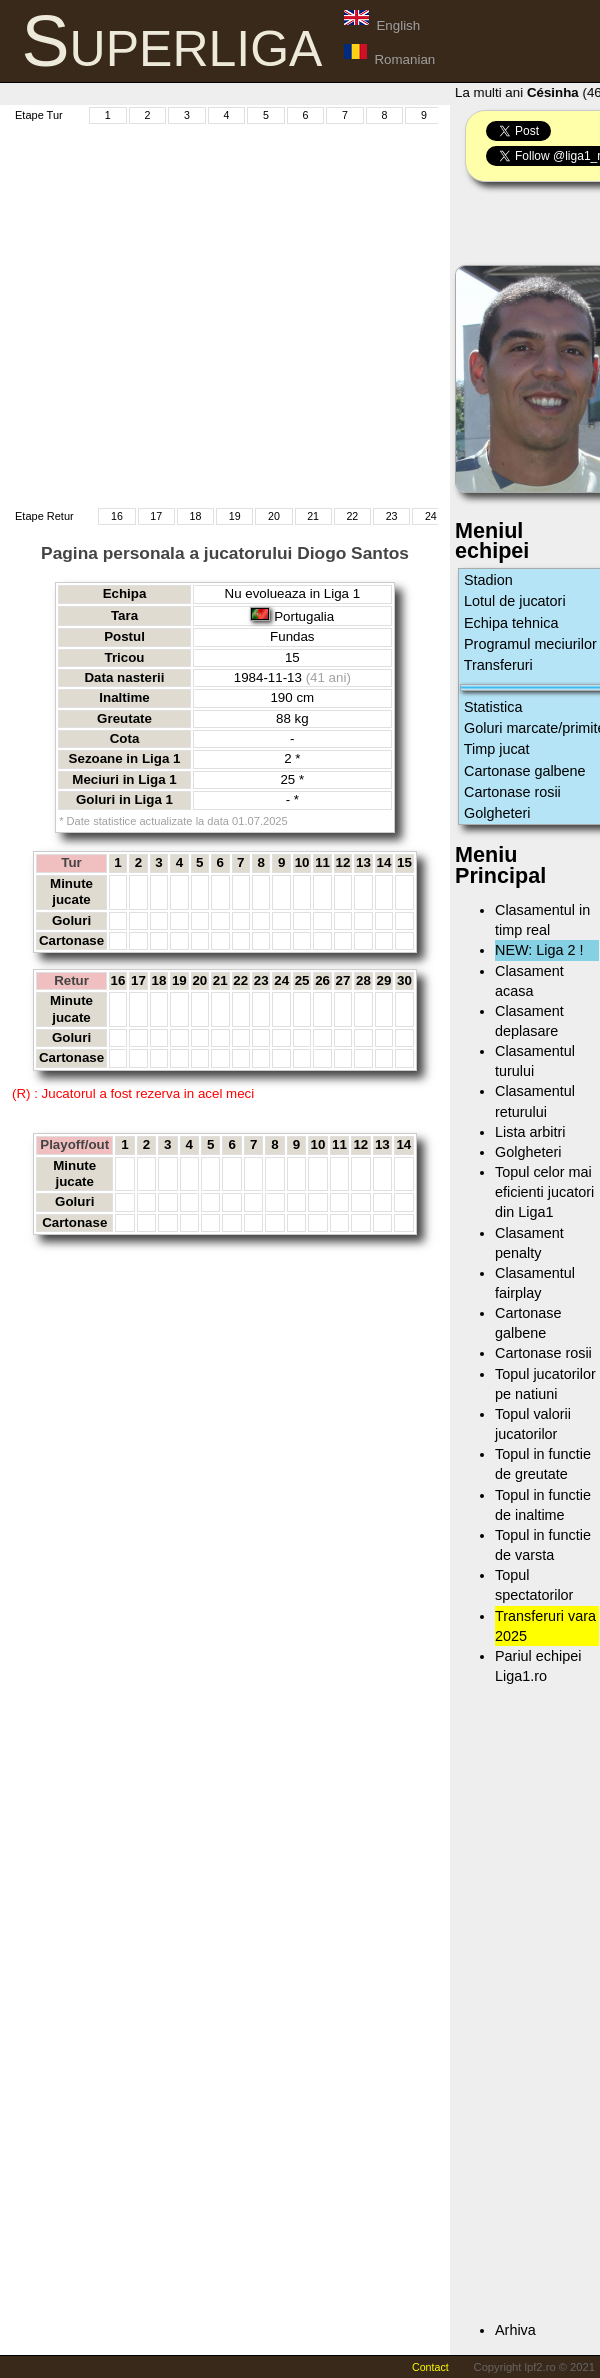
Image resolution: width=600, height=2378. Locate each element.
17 (156, 516)
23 (392, 516)
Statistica (493, 707)
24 (431, 516)
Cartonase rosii (512, 792)
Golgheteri (497, 813)
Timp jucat (497, 749)
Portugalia (304, 616)
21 (313, 516)
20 (274, 516)
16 (117, 516)
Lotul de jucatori (515, 601)
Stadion (488, 580)
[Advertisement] (187, 313)
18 (195, 516)
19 (235, 516)
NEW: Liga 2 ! (539, 950)
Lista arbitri (530, 1132)
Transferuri (498, 665)
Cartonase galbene (525, 771)
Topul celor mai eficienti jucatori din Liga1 (544, 1192)
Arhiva (515, 2330)
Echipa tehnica (511, 623)
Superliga (172, 41)
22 (352, 516)
